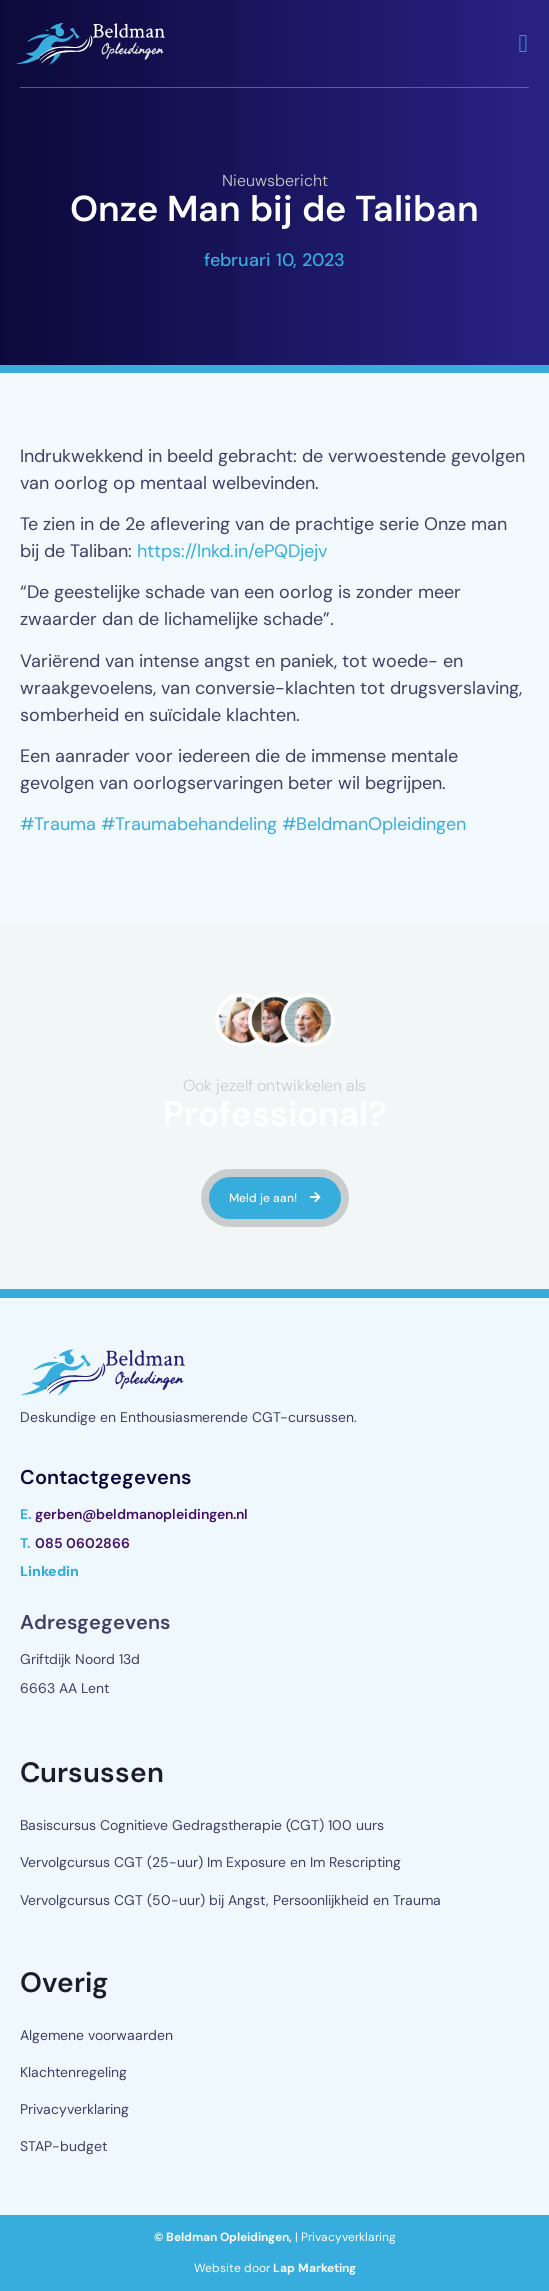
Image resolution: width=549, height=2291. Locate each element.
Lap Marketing (314, 2268)
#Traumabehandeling (189, 824)
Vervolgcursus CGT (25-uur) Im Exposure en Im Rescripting (210, 1862)
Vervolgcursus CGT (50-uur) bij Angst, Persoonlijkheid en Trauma (230, 1900)
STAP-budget (63, 2146)
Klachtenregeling (73, 2072)
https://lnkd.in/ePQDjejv (232, 551)
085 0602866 (82, 1543)
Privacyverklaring (74, 2109)
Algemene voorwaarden (96, 2035)
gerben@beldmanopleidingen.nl (141, 1514)
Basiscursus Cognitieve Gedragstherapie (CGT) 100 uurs (202, 1825)
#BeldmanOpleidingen (374, 824)
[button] (523, 44)
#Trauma (58, 824)
